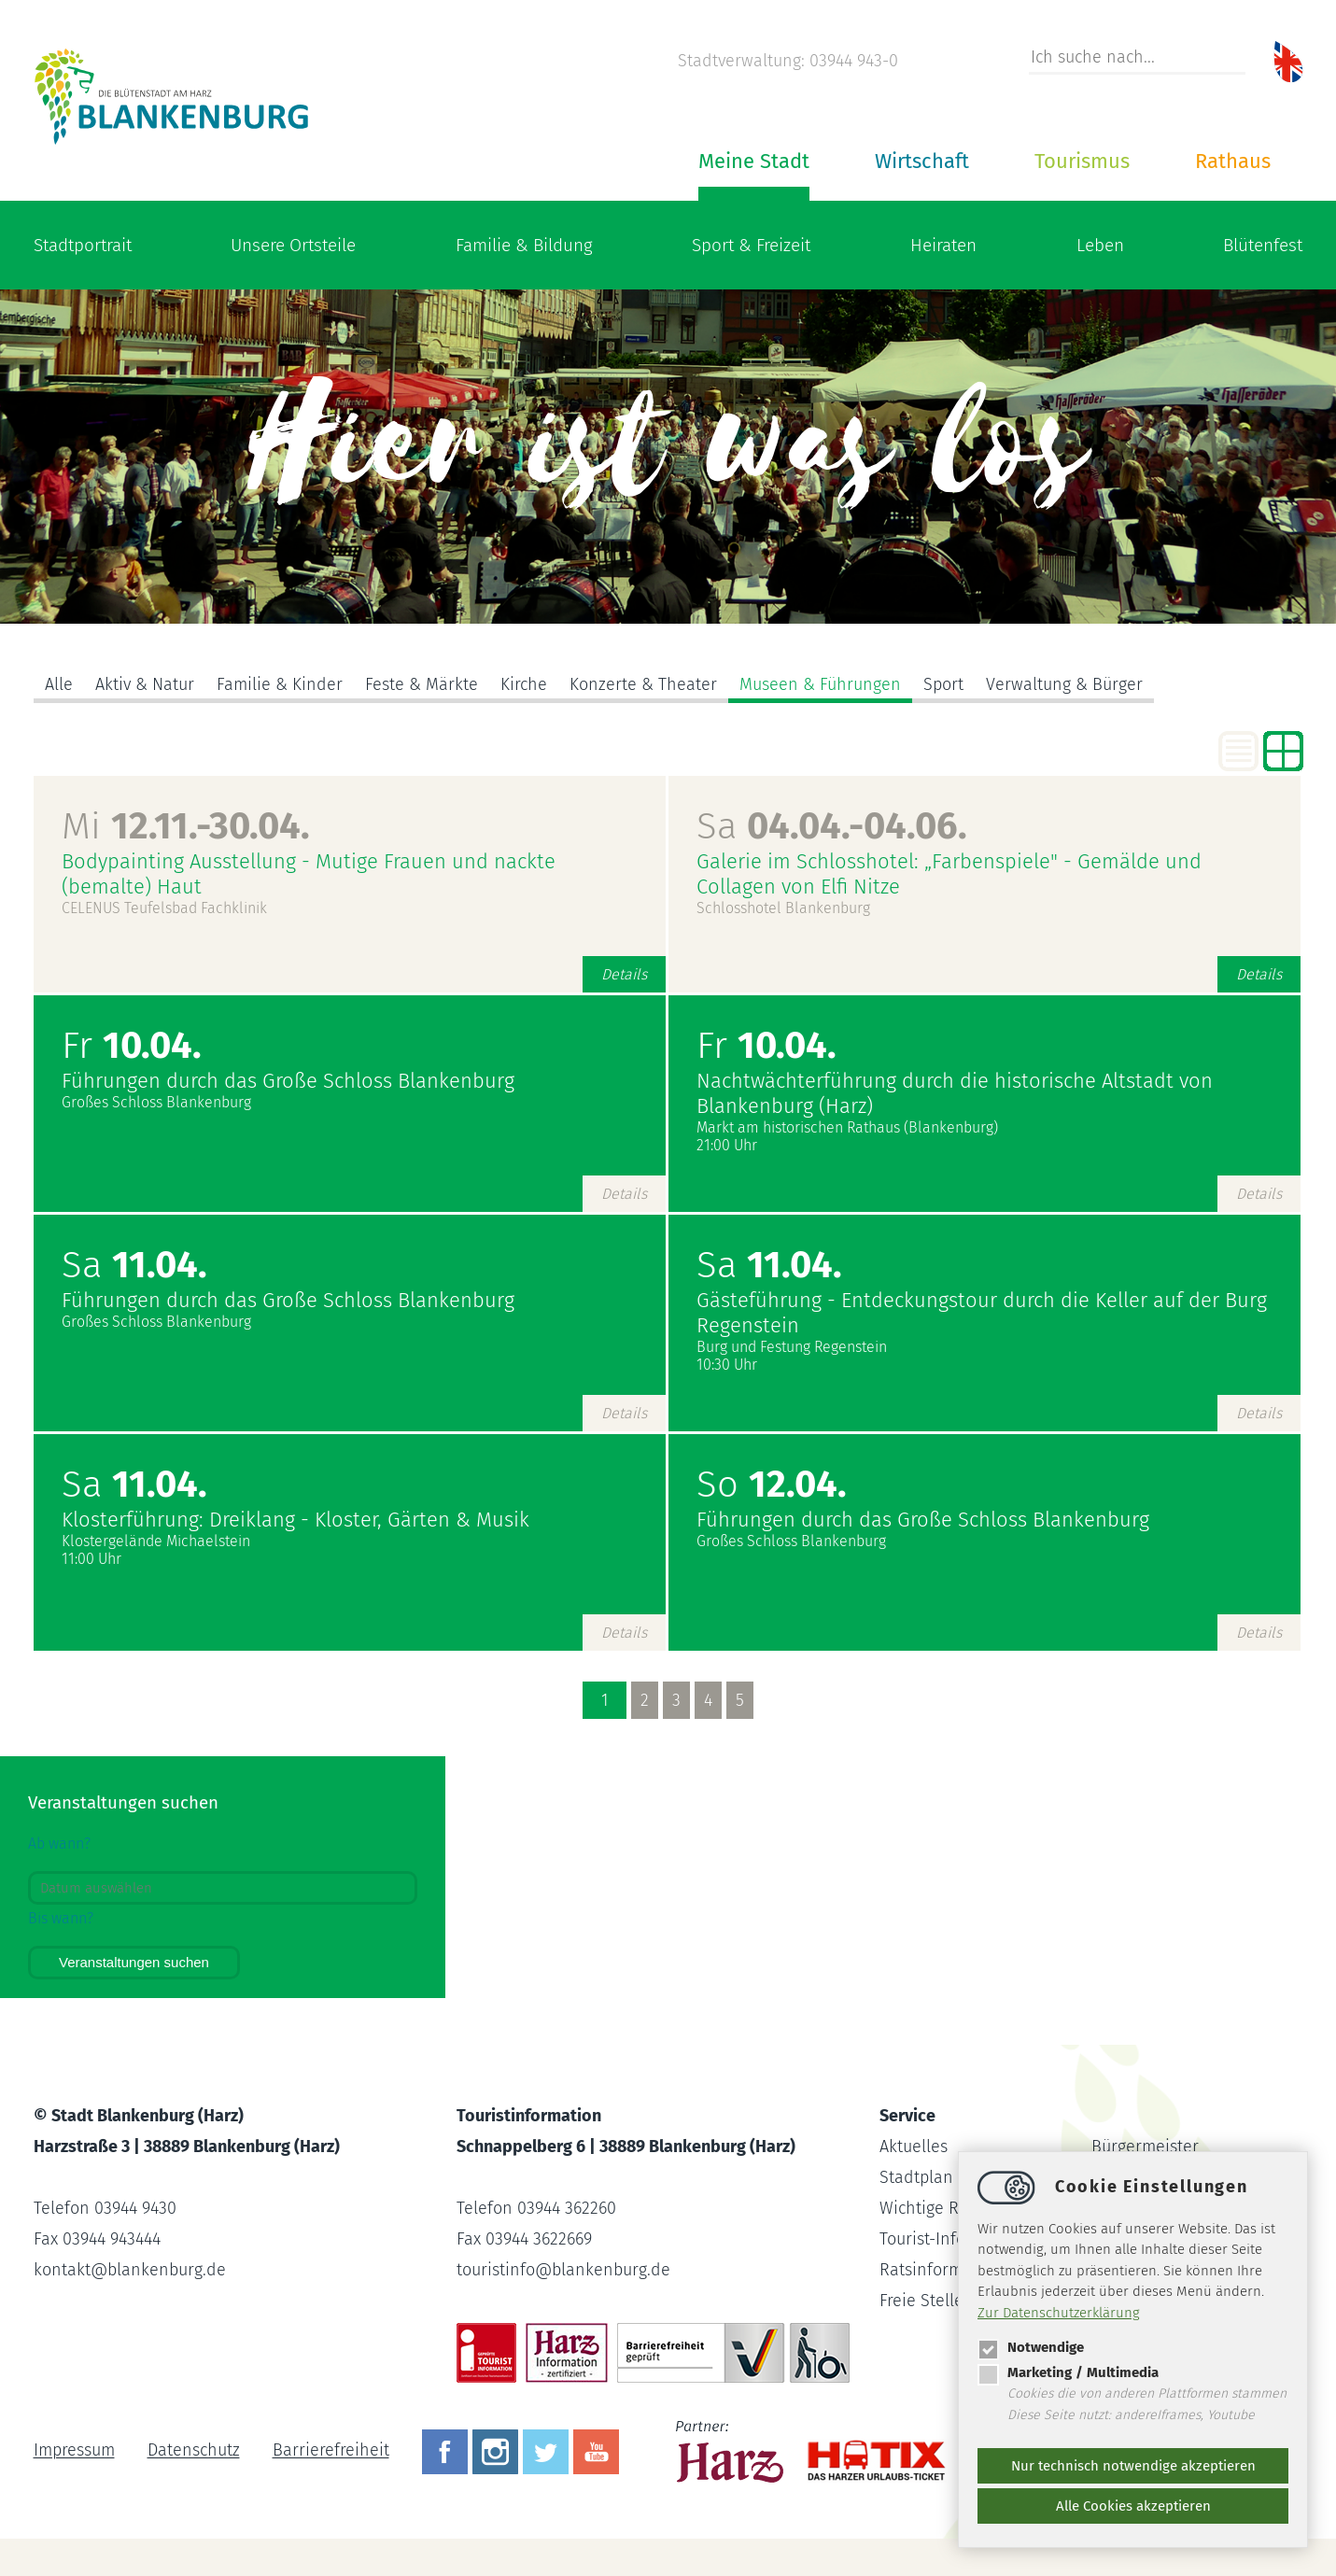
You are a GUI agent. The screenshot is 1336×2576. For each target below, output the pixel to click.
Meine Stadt (753, 161)
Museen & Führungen (820, 684)
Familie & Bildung (524, 245)
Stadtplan (916, 2177)
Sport (943, 684)
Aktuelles (913, 2146)
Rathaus (1233, 161)
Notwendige (1030, 2347)
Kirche (523, 684)
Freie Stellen (926, 2300)
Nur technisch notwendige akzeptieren (1133, 2465)
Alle (59, 684)
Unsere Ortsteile (293, 245)
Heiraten (943, 245)
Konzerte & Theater (643, 684)
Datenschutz (194, 2451)
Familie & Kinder (280, 684)
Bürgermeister (1145, 2146)
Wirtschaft (922, 161)
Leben (1100, 245)
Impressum (74, 2451)
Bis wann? (60, 1918)
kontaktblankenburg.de (130, 2269)
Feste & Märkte (421, 684)
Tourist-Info (922, 2239)
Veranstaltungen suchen (134, 1962)
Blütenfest (1262, 245)
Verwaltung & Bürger (1064, 684)
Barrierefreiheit (331, 2451)
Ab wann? (59, 1843)
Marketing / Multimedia (1068, 2372)
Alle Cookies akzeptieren (1133, 2506)
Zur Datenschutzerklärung (1058, 2312)
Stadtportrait (83, 245)
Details (624, 974)
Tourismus (1082, 161)
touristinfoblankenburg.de (563, 2269)
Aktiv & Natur (144, 684)
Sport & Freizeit (751, 245)
